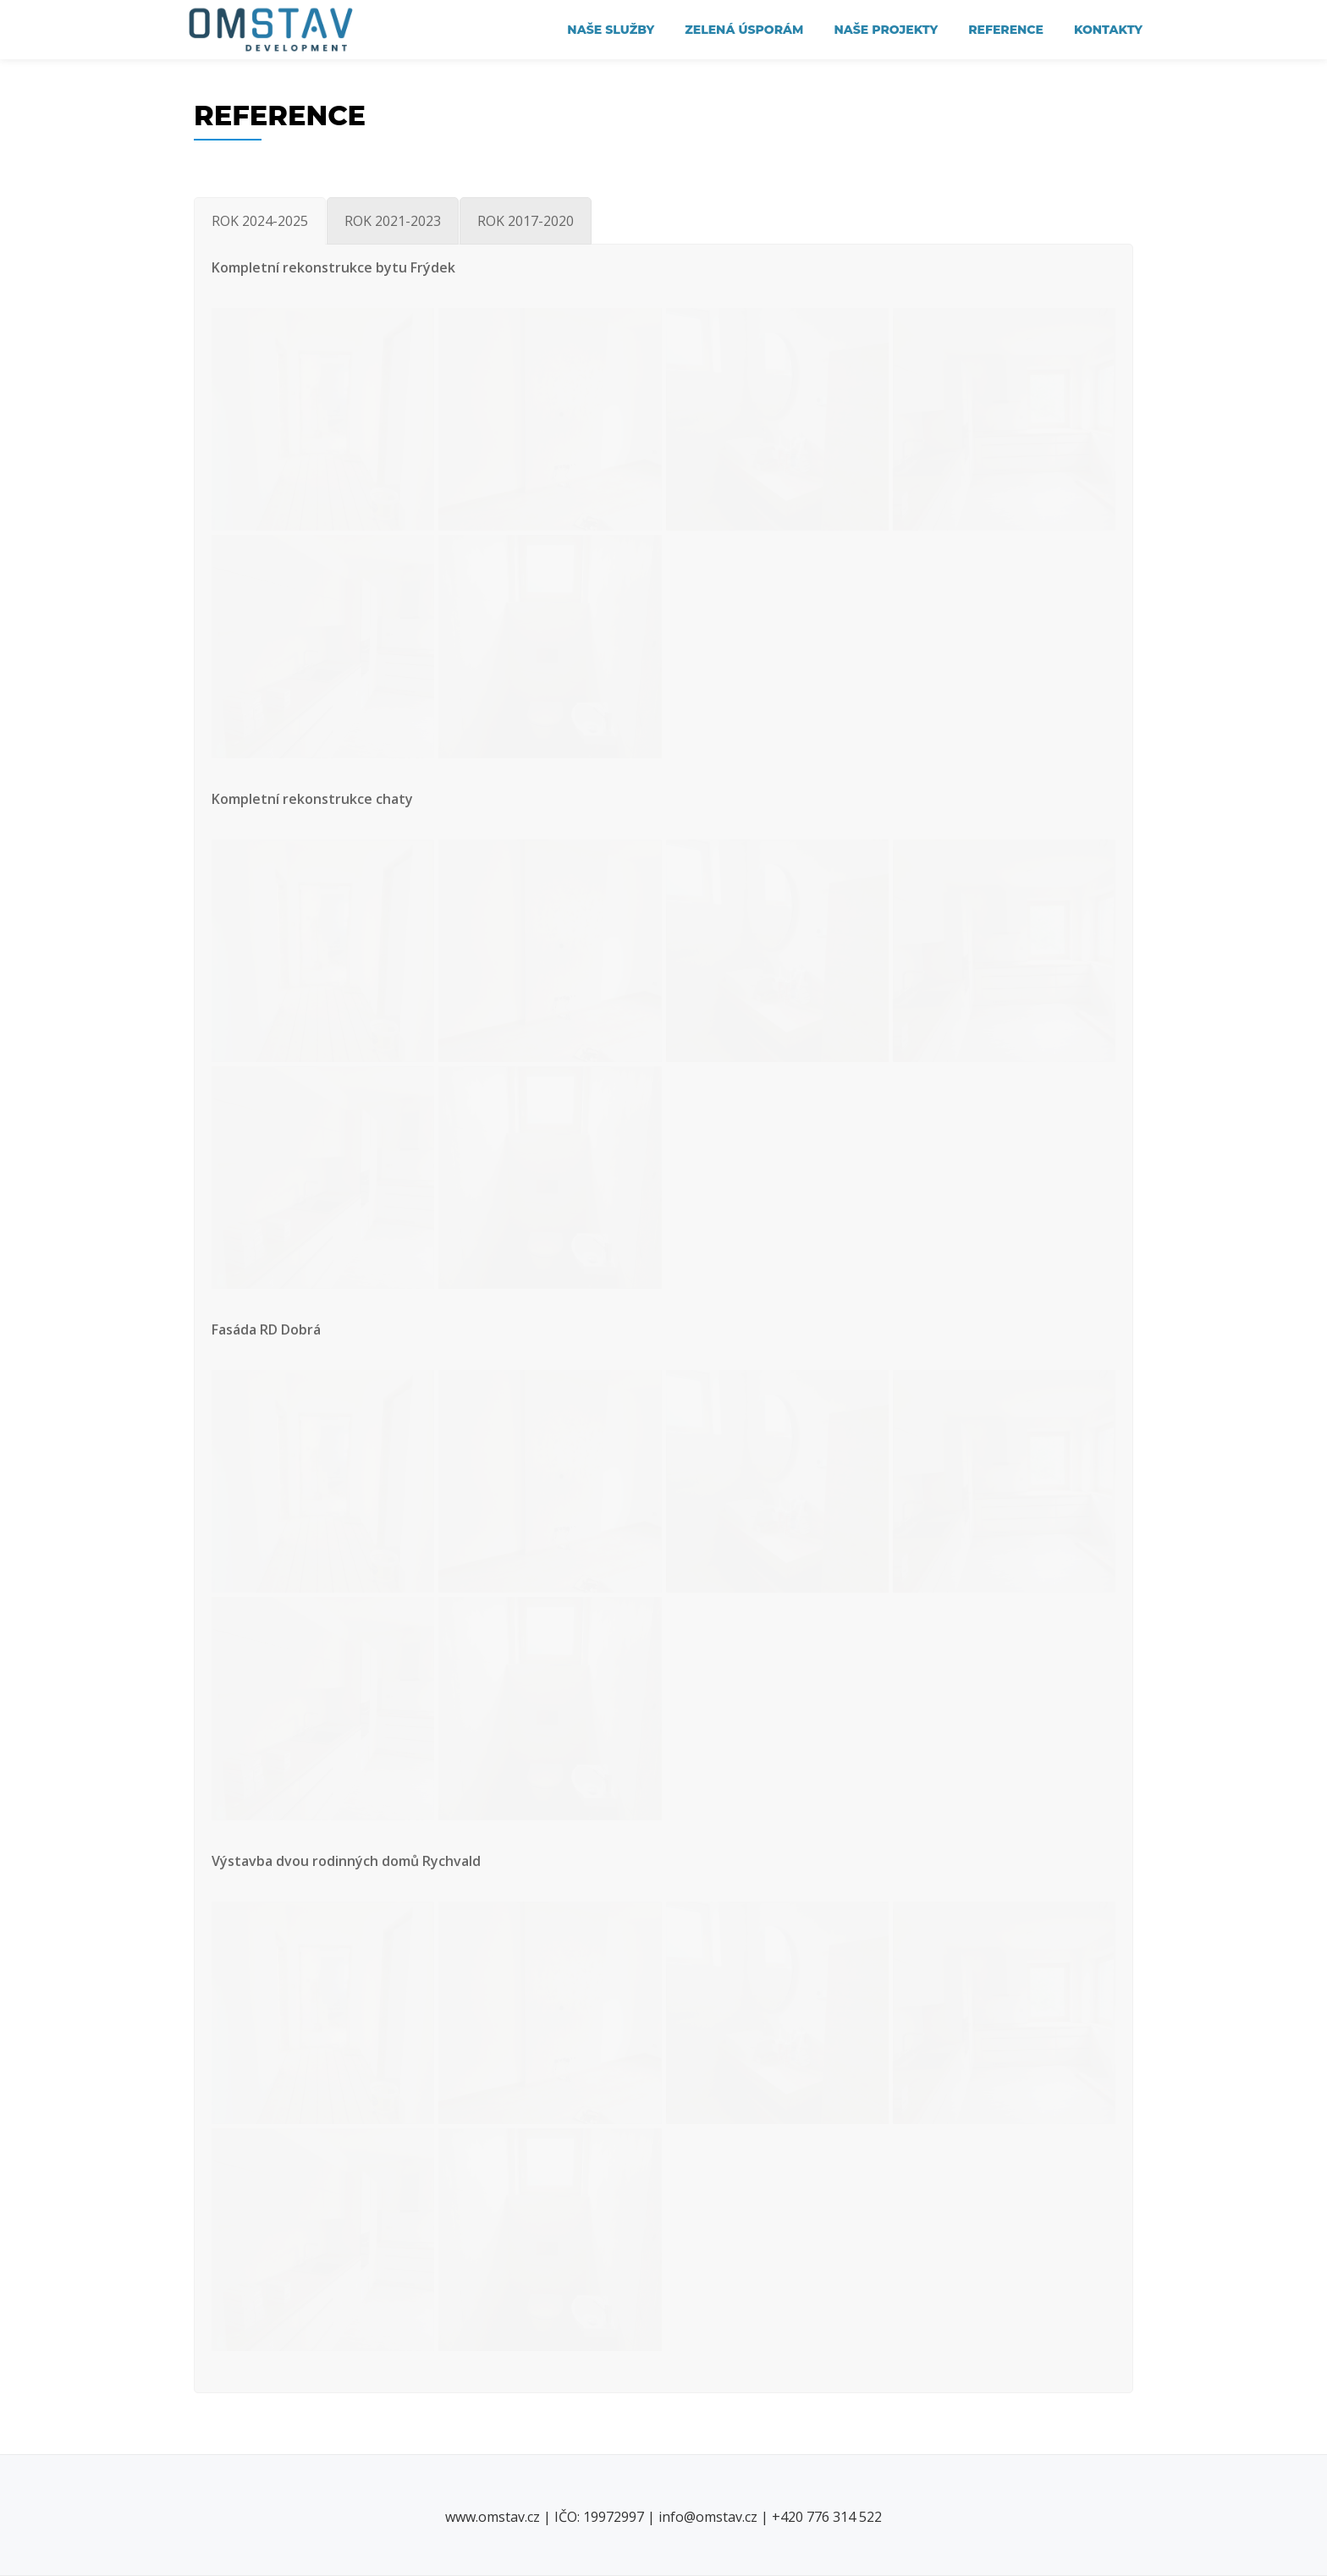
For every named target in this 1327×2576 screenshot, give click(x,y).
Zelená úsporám (744, 29)
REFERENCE (1005, 29)
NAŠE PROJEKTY (886, 29)
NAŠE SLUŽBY (610, 29)
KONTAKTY (1108, 29)
